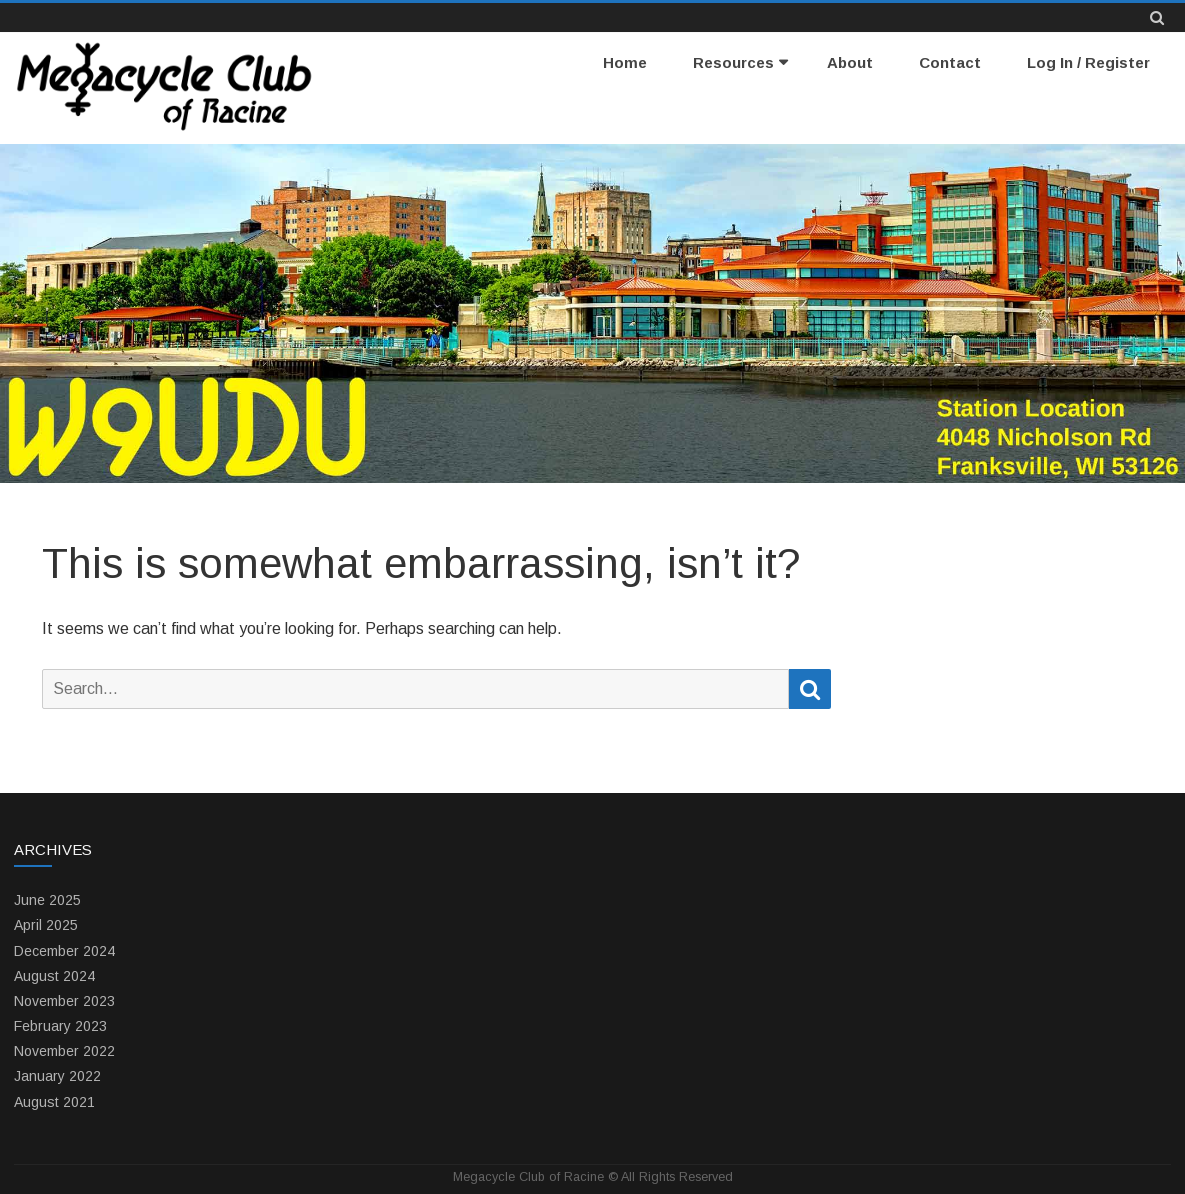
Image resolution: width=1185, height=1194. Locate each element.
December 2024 (64, 951)
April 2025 (46, 925)
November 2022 (64, 1051)
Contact (950, 62)
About (850, 62)
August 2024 (54, 976)
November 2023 (64, 1001)
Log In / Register (1088, 62)
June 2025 (47, 900)
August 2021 (54, 1102)
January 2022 (57, 1076)
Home (625, 62)
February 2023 (60, 1026)
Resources (733, 62)
